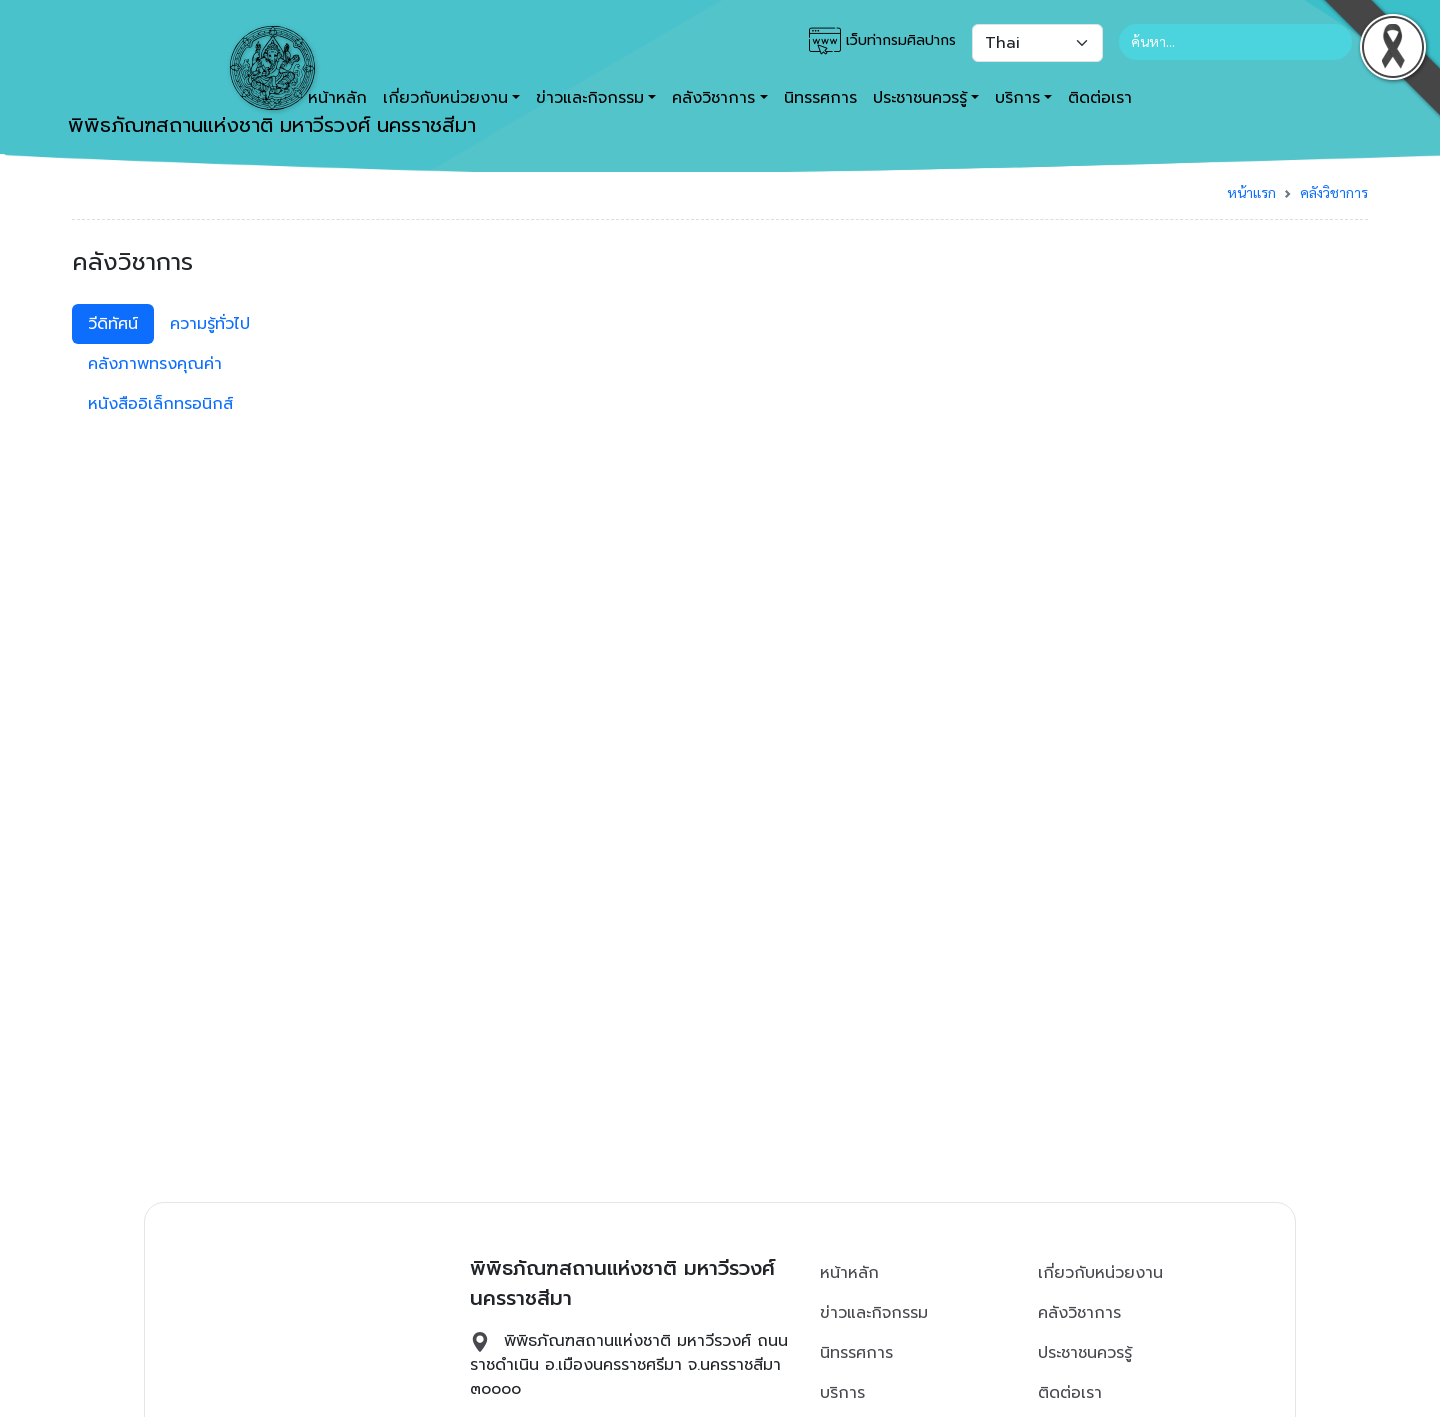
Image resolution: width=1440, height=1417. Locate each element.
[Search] (1235, 42)
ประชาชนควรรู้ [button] (920, 98)
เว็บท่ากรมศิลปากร (882, 41)
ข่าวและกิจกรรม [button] (590, 98)
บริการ (842, 1393)
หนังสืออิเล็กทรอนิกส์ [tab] (160, 404)
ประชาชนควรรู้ (1085, 1353)
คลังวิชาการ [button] (713, 98)
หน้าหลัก (849, 1273)
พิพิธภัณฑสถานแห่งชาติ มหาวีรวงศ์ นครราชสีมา (272, 83)
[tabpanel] (885, 312)
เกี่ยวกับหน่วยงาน (1100, 1273)
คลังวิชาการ (1334, 192)
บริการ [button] (1017, 98)
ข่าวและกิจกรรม (874, 1313)
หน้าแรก (1251, 192)
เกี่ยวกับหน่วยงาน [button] (445, 98)
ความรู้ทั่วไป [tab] (210, 324)
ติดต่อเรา (1100, 98)
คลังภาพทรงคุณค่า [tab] (155, 364)
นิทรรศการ (820, 98)
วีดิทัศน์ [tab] (113, 324)
